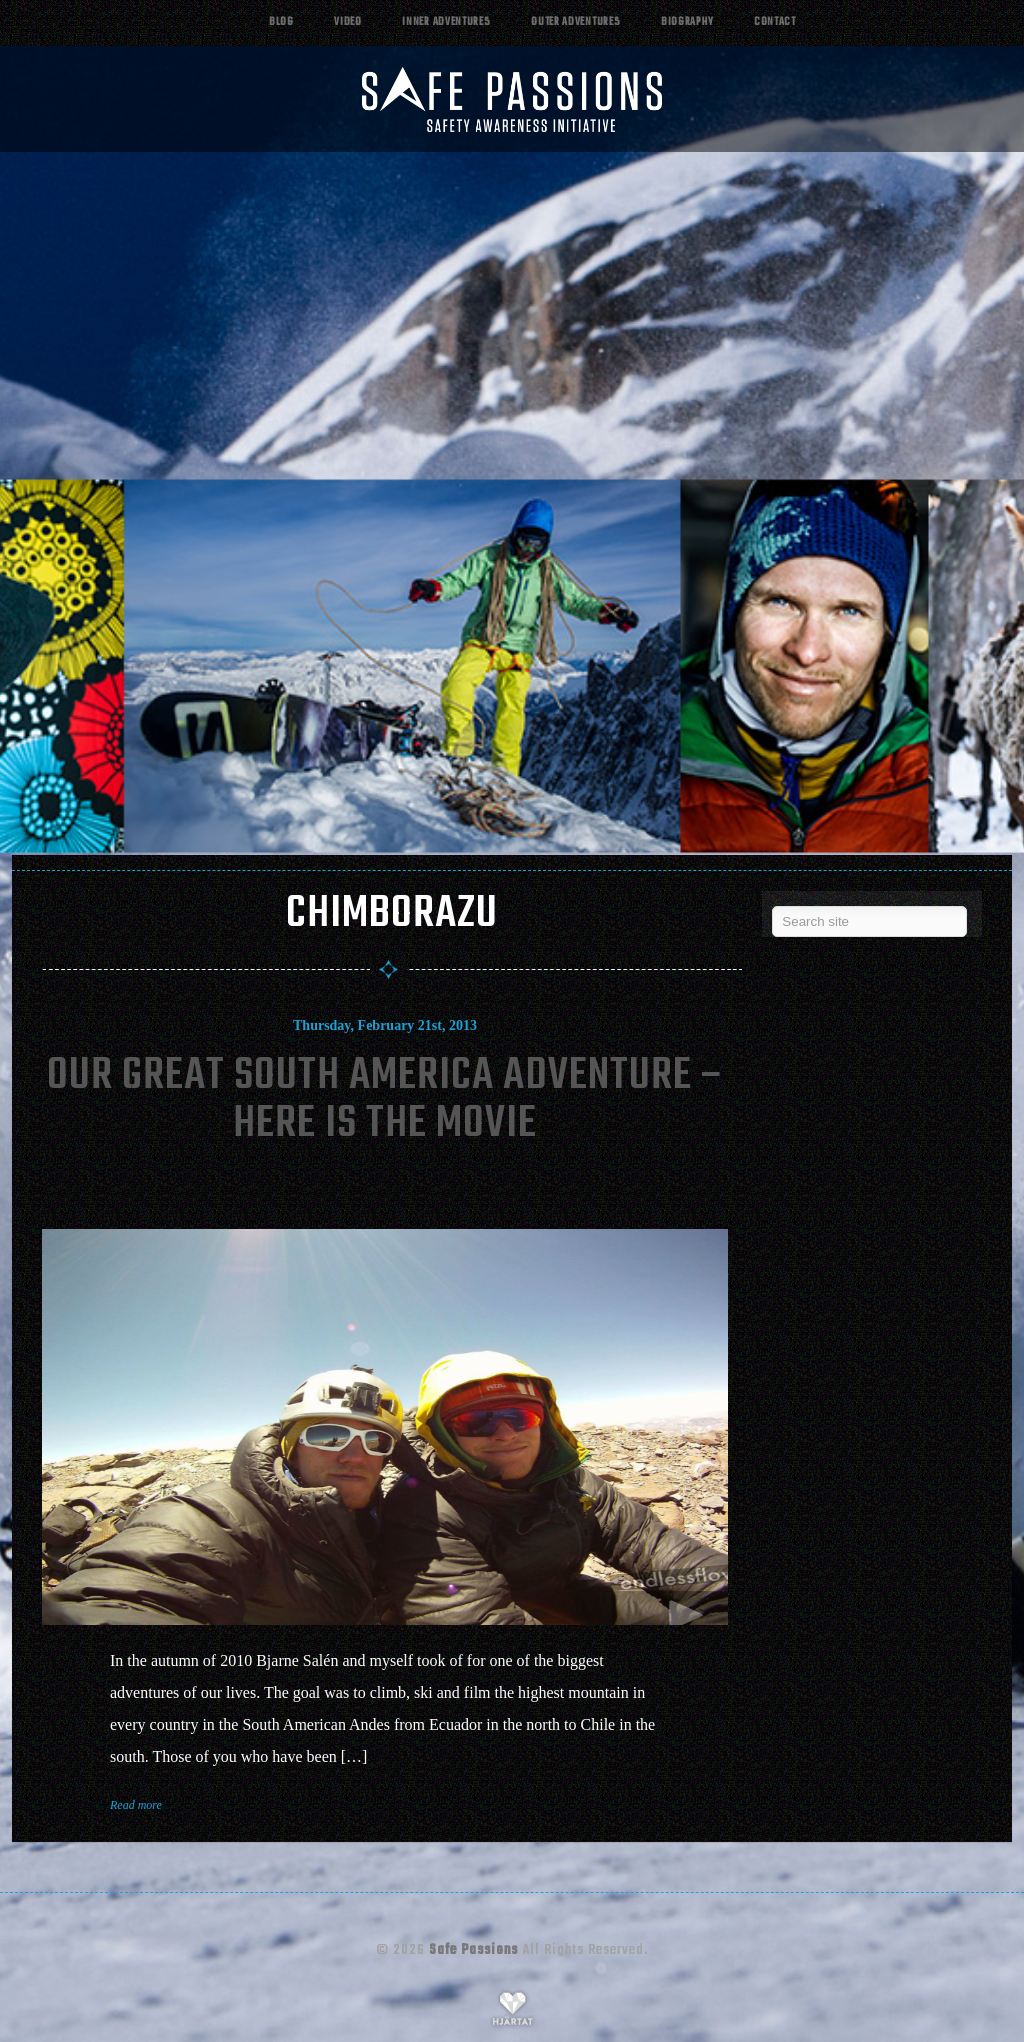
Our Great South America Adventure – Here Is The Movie (385, 1100)
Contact (775, 22)
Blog (281, 22)
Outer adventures (575, 22)
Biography (687, 22)
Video (348, 22)
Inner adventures (446, 22)
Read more (136, 1805)
